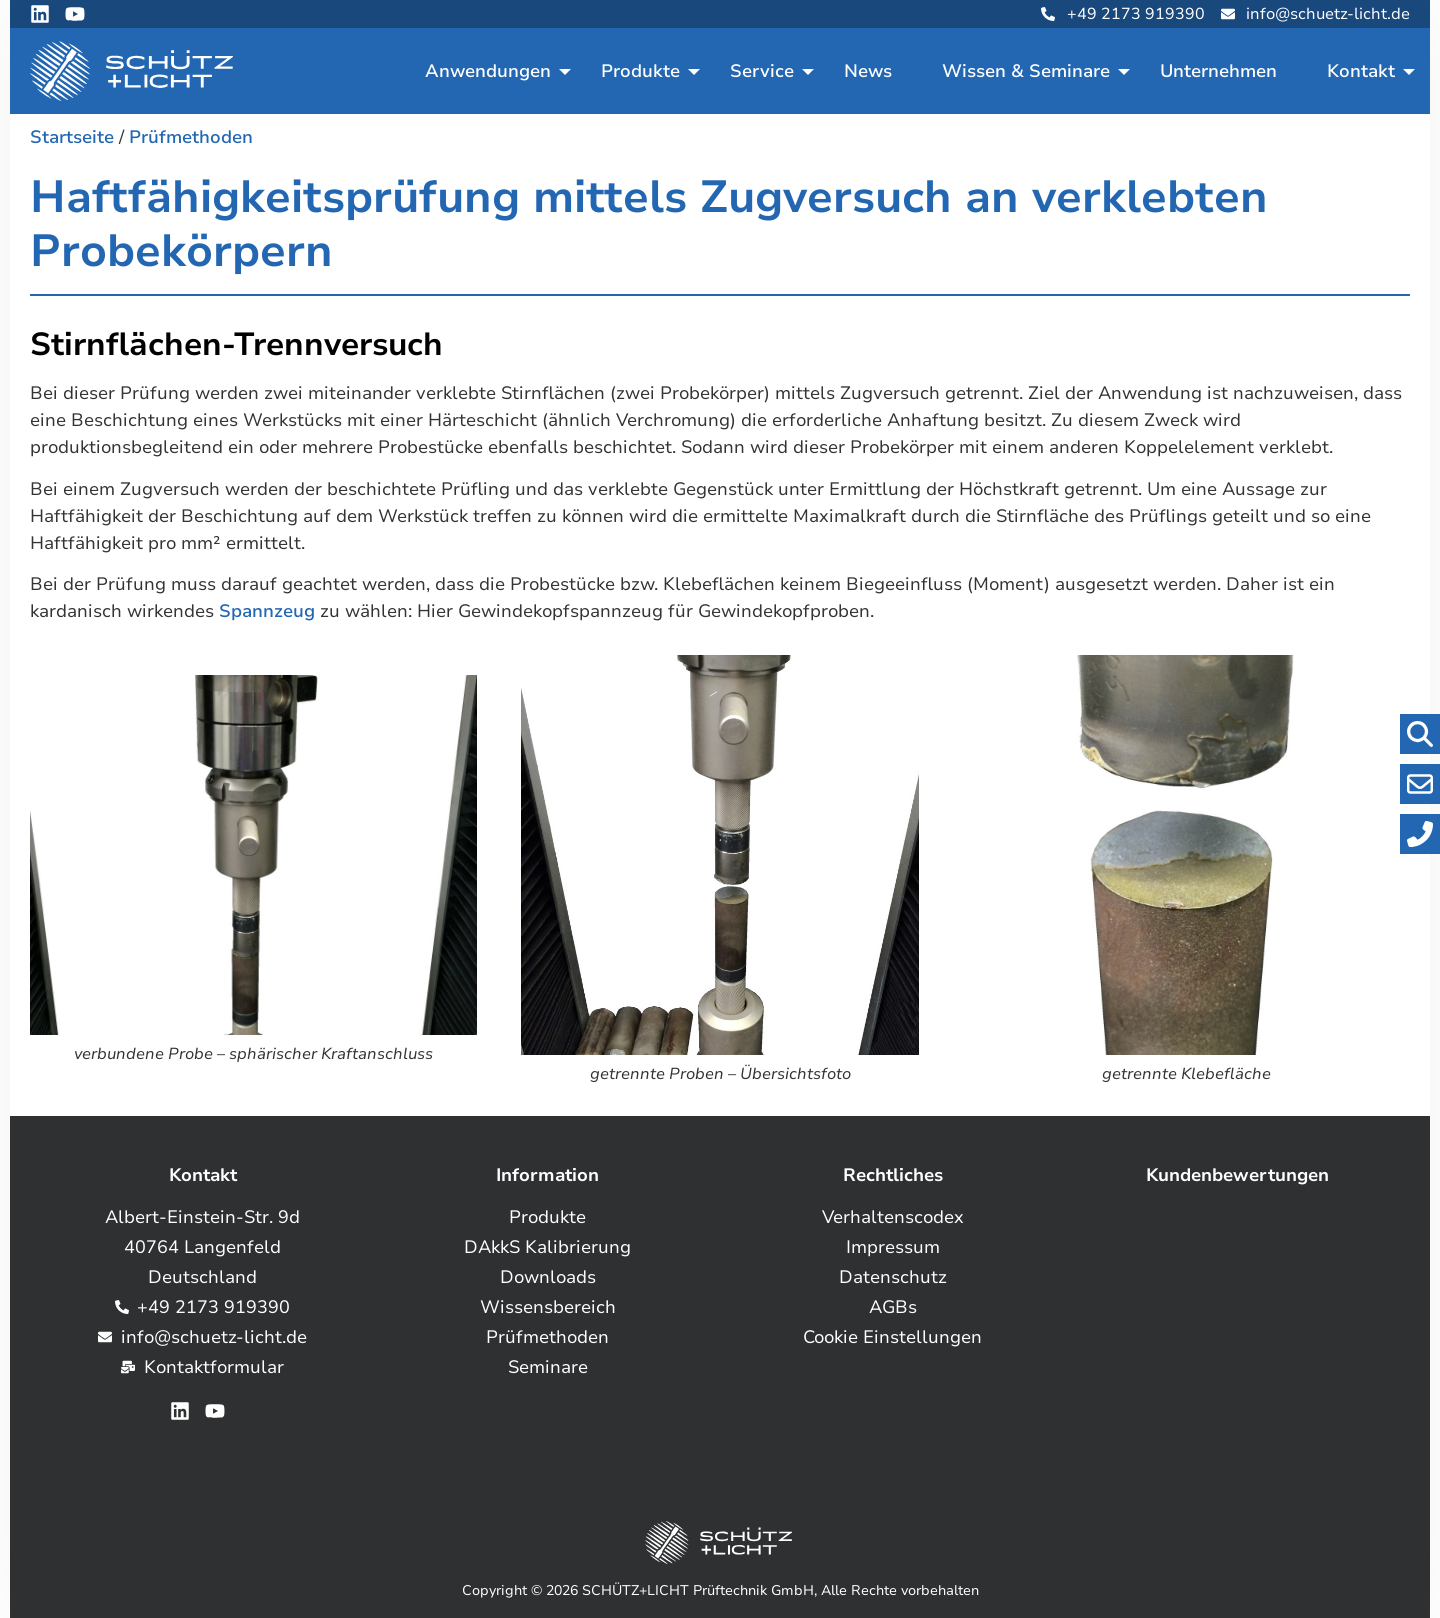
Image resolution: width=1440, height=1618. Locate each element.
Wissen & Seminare (1026, 71)
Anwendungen (488, 71)
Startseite (72, 137)
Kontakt (1361, 71)
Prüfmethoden (191, 137)
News (868, 71)
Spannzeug (267, 611)
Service (762, 71)
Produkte (640, 71)
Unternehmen (1218, 71)
